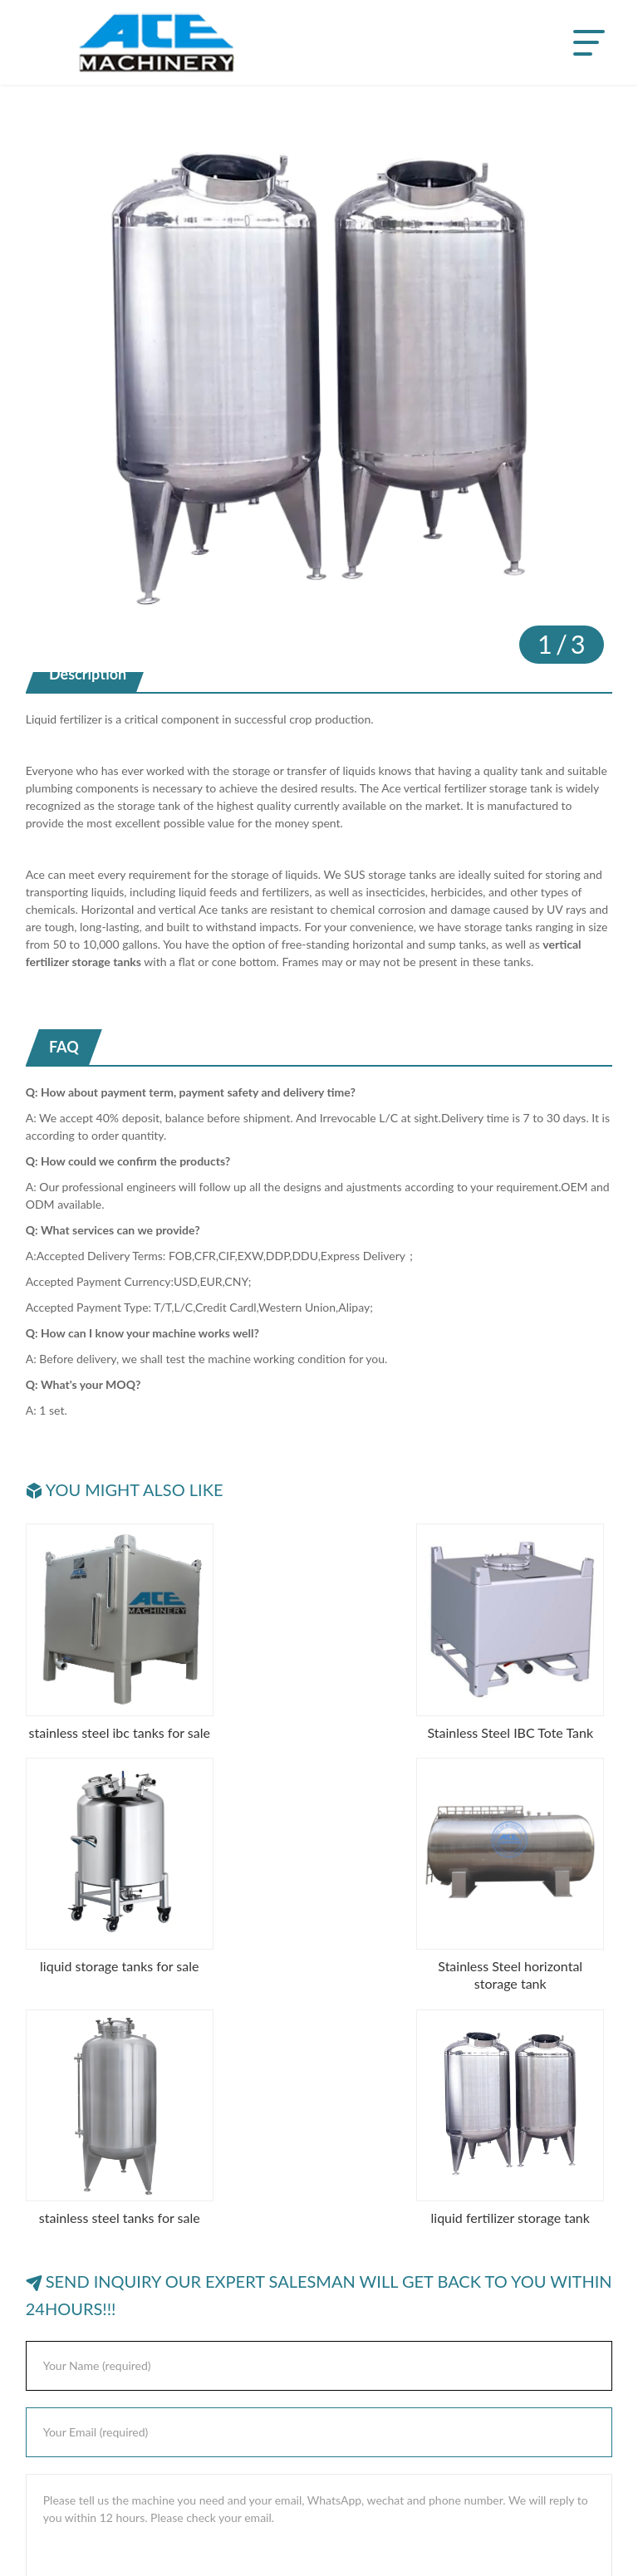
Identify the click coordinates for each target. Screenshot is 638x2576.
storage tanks (402, 874)
